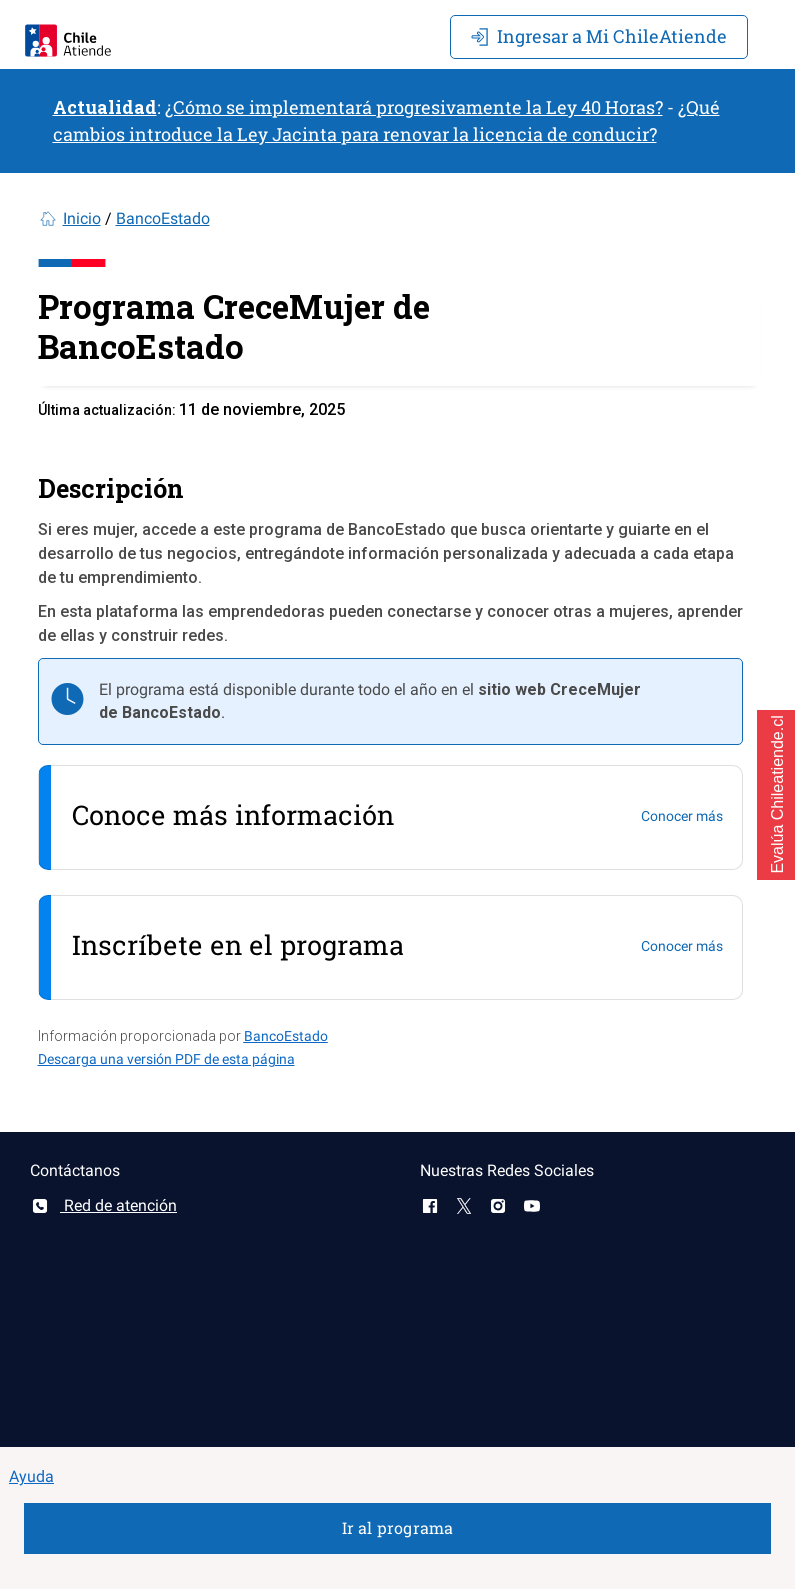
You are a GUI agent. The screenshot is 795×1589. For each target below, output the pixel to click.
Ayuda (31, 1476)
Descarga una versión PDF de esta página (166, 1059)
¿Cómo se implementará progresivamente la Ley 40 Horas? (414, 107)
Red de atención (103, 1205)
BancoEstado (163, 218)
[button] (776, 795)
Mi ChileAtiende (599, 36)
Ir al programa (398, 1527)
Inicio (82, 218)
